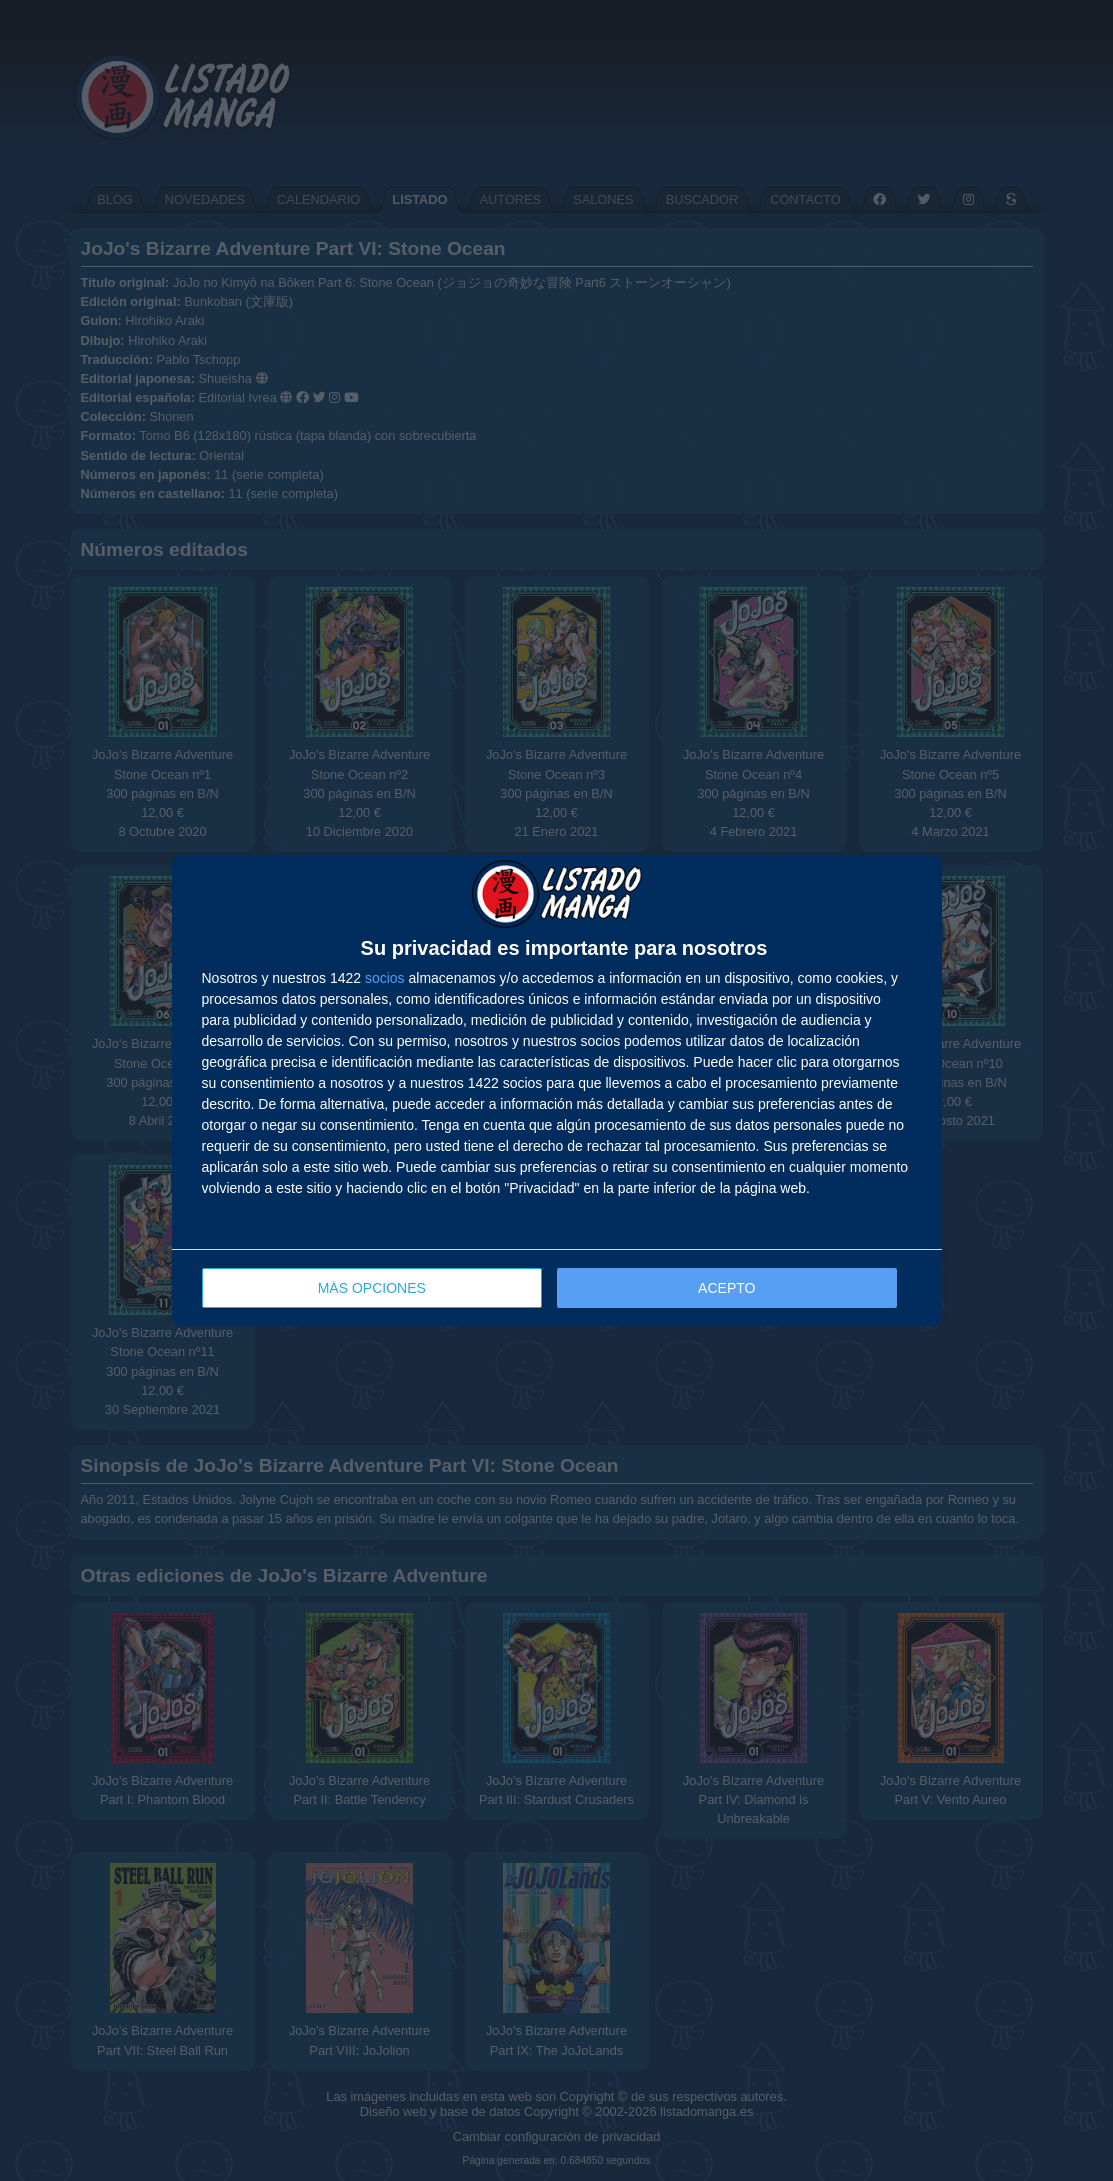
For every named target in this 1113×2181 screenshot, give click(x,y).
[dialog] (557, 1090)
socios (385, 978)
